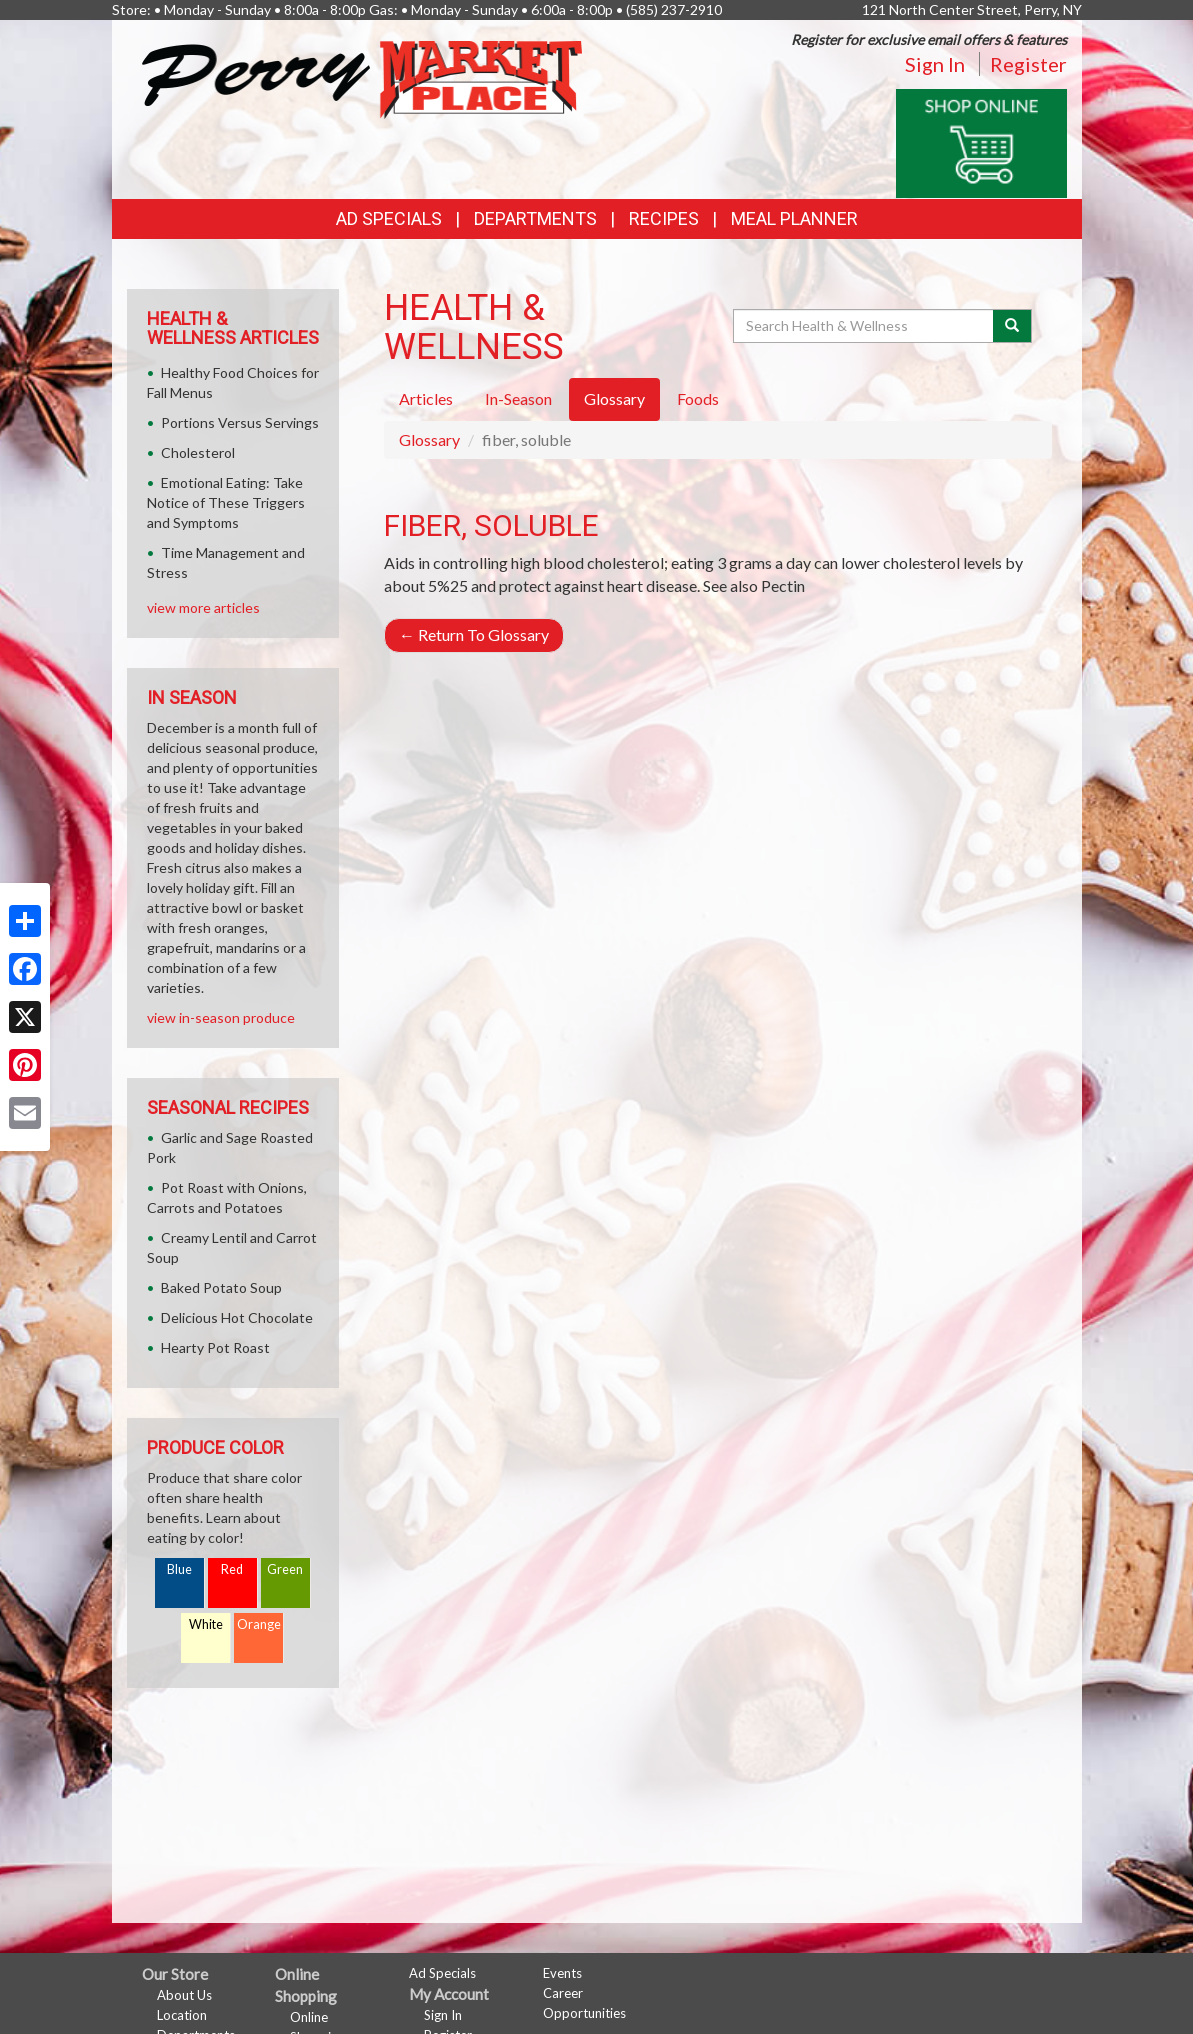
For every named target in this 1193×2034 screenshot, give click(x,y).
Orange (259, 1624)
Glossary (429, 439)
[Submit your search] (1012, 326)
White (206, 1624)
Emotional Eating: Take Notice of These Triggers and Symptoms (226, 502)
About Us (184, 1995)
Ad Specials (389, 218)
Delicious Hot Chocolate (237, 1317)
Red (232, 1569)
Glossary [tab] (614, 398)
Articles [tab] (426, 398)
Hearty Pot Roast (215, 1347)
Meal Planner (794, 218)
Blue (179, 1569)
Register (1028, 64)
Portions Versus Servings (240, 422)
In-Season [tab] (518, 398)
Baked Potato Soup (221, 1287)
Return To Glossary (474, 634)
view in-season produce (221, 1017)
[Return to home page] (362, 77)
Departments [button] (535, 218)
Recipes (664, 218)
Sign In (935, 64)
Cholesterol (198, 452)
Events (562, 1973)
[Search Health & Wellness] (865, 326)
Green (285, 1569)
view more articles (203, 607)
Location (182, 2015)
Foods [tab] (698, 398)
